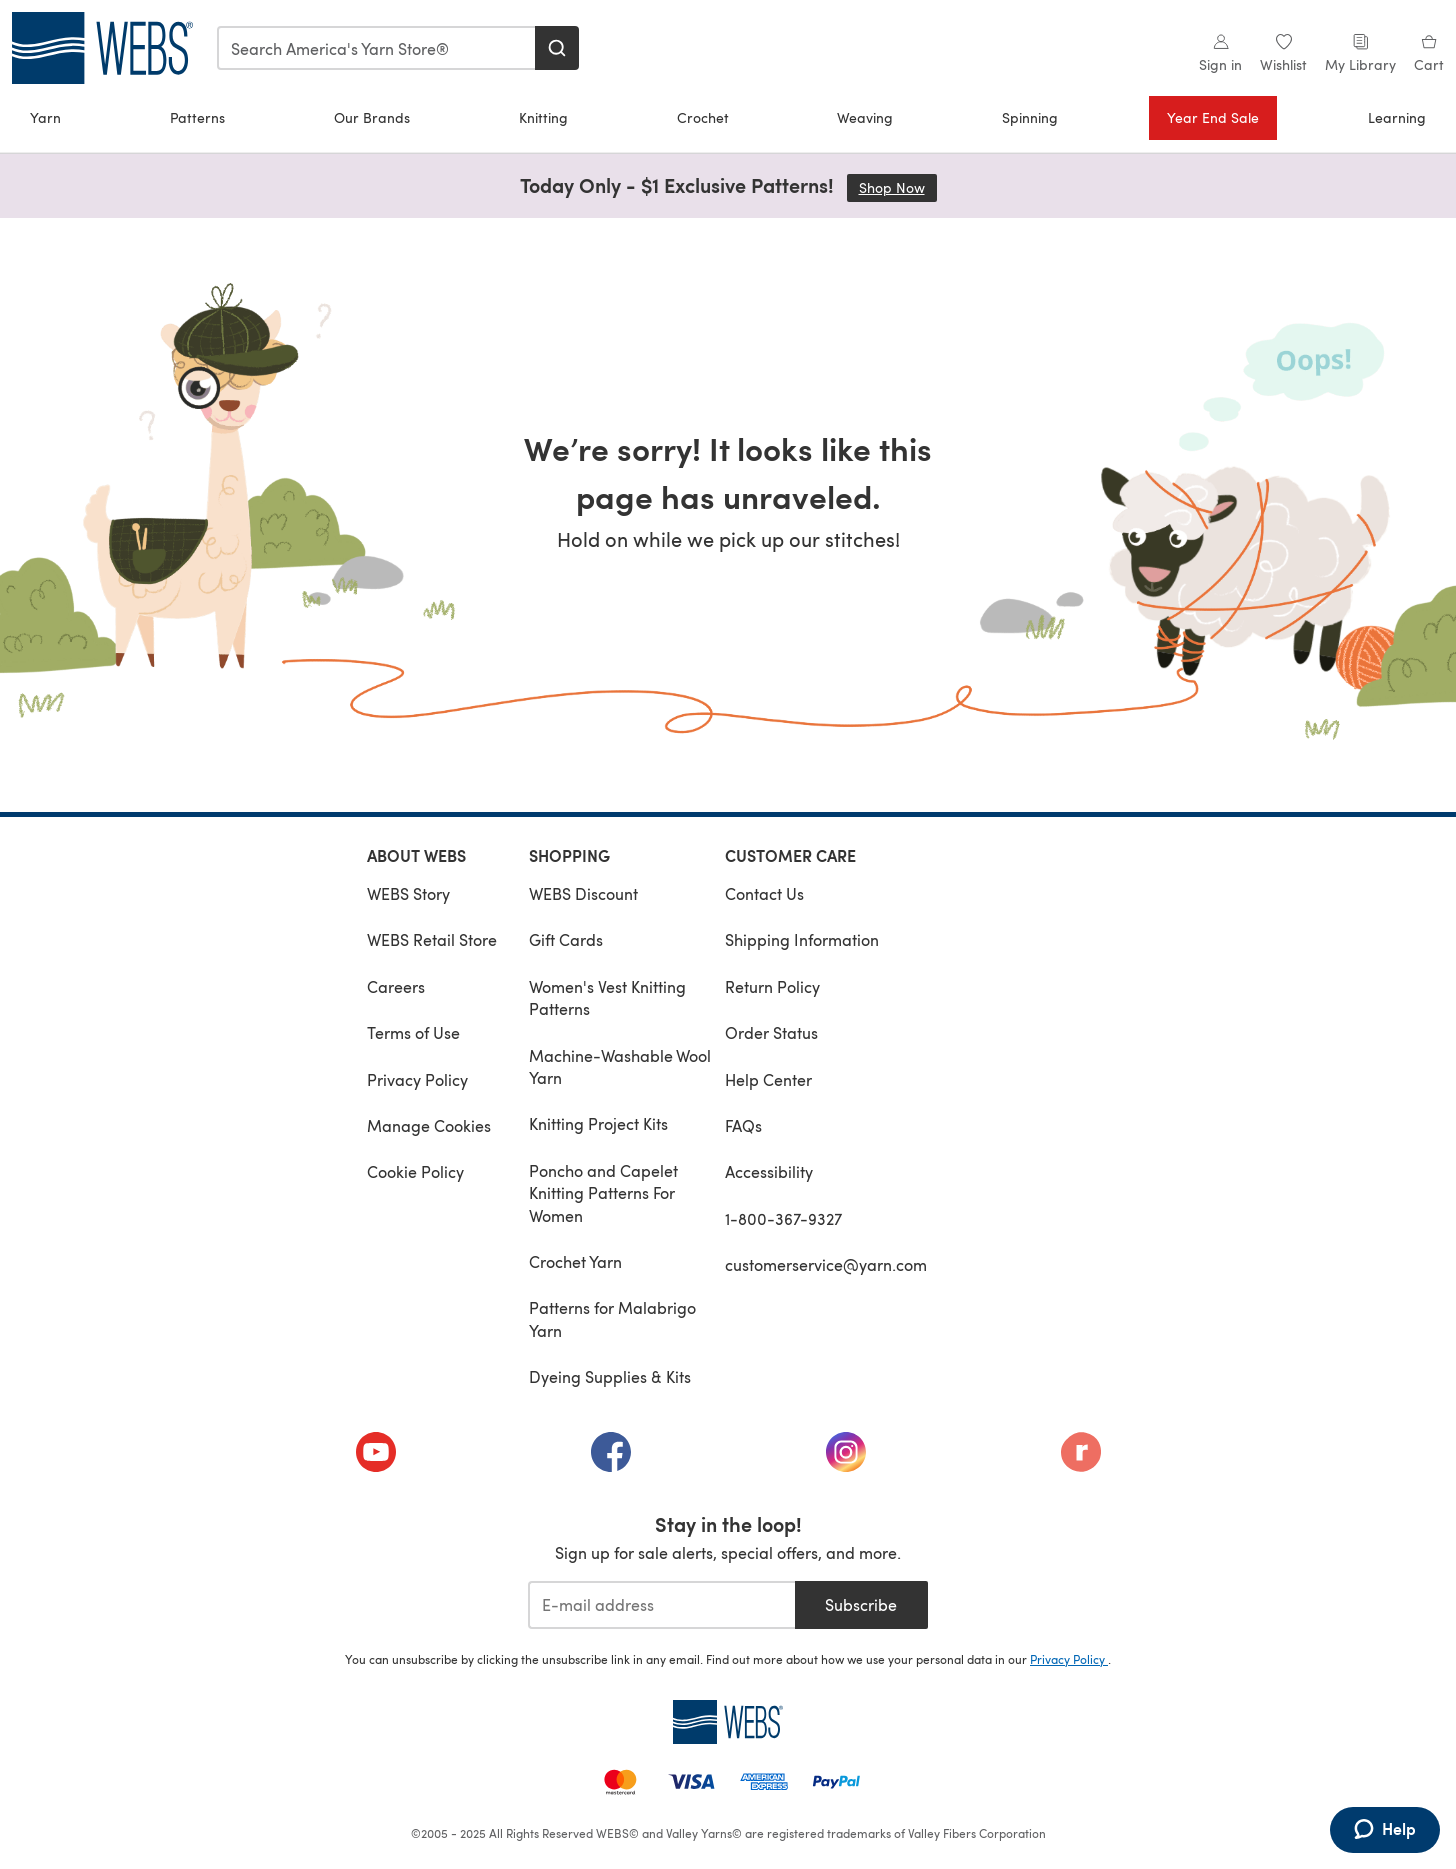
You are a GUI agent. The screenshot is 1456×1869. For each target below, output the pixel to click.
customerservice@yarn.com (826, 1264)
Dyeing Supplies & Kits (610, 1376)
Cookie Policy (415, 1171)
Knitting (543, 117)
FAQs (743, 1125)
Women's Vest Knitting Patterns (607, 997)
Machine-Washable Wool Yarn (620, 1066)
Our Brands (372, 117)
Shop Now (898, 187)
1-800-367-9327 (783, 1218)
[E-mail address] (661, 1605)
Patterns (197, 117)
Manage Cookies (429, 1125)
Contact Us (764, 893)
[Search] (557, 48)
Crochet (703, 117)
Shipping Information (802, 939)
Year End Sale (1213, 117)
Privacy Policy (417, 1079)
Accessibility (769, 1171)
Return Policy (772, 986)
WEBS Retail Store (432, 939)
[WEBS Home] (728, 1722)
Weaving (865, 117)
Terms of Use (413, 1032)
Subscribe (861, 1604)
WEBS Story (408, 893)
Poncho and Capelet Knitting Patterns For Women (603, 1193)
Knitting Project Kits (598, 1123)
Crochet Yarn (575, 1261)
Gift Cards (566, 939)
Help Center (768, 1079)
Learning (1397, 117)
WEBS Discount (583, 893)
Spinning (1030, 117)
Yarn (45, 117)
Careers (396, 986)
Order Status (771, 1032)
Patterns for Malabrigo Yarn (612, 1318)
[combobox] (377, 48)
